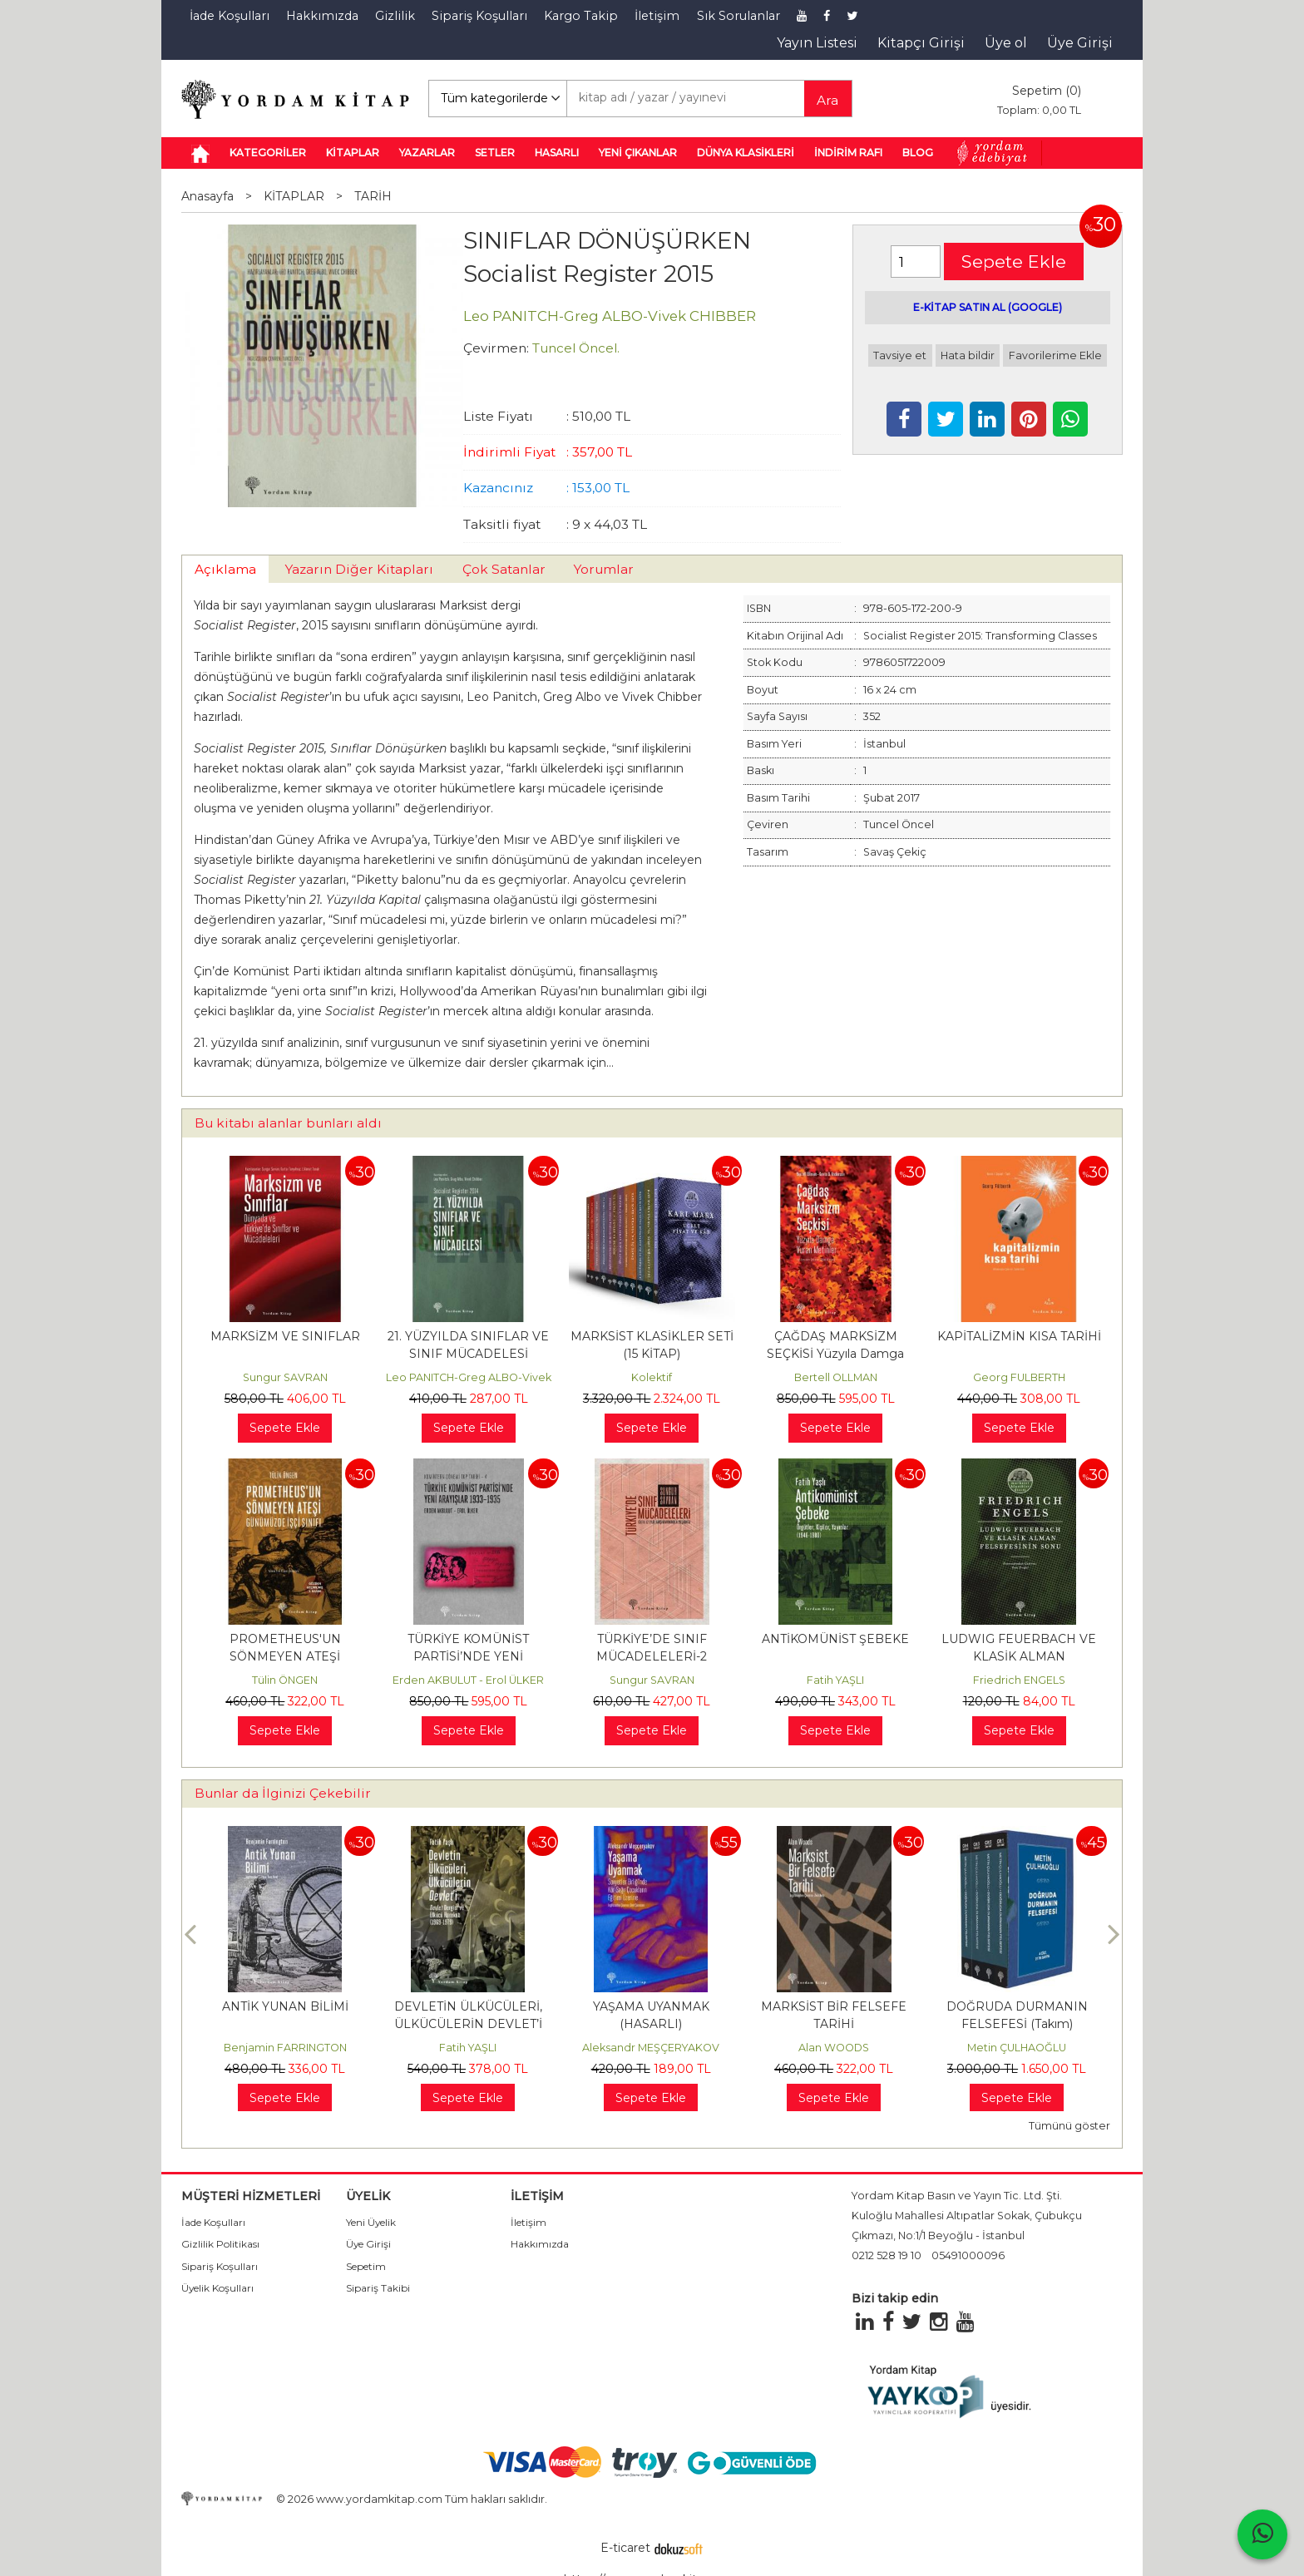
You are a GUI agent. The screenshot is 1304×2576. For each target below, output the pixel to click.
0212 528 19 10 (886, 2255)
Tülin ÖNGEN (285, 1680)
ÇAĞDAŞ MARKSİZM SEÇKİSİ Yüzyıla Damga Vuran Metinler (835, 1354)
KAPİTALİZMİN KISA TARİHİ (1019, 1336)
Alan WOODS (833, 2047)
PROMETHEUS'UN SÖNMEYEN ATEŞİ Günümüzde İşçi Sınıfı (285, 1656)
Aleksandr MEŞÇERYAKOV (650, 2047)
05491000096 (968, 2255)
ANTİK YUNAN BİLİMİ (285, 2006)
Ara (827, 100)
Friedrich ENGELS (1019, 1680)
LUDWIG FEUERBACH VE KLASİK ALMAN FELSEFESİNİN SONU (1018, 1656)
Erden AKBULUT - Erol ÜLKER (468, 1680)
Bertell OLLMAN (835, 1377)
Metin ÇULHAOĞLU (1016, 2047)
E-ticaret (625, 2547)
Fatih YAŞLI (835, 1680)
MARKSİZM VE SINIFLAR (285, 1336)
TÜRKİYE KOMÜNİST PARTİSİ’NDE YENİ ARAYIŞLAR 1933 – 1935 (468, 1656)
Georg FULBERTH (1019, 1377)
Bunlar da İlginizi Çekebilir (283, 1793)
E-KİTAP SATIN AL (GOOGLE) (987, 307)
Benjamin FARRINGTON (285, 2047)
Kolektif (651, 1377)
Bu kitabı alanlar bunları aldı (288, 1123)
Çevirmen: (496, 348)
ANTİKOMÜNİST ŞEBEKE (835, 1638)
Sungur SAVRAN (285, 1377)
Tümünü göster (1069, 2126)
